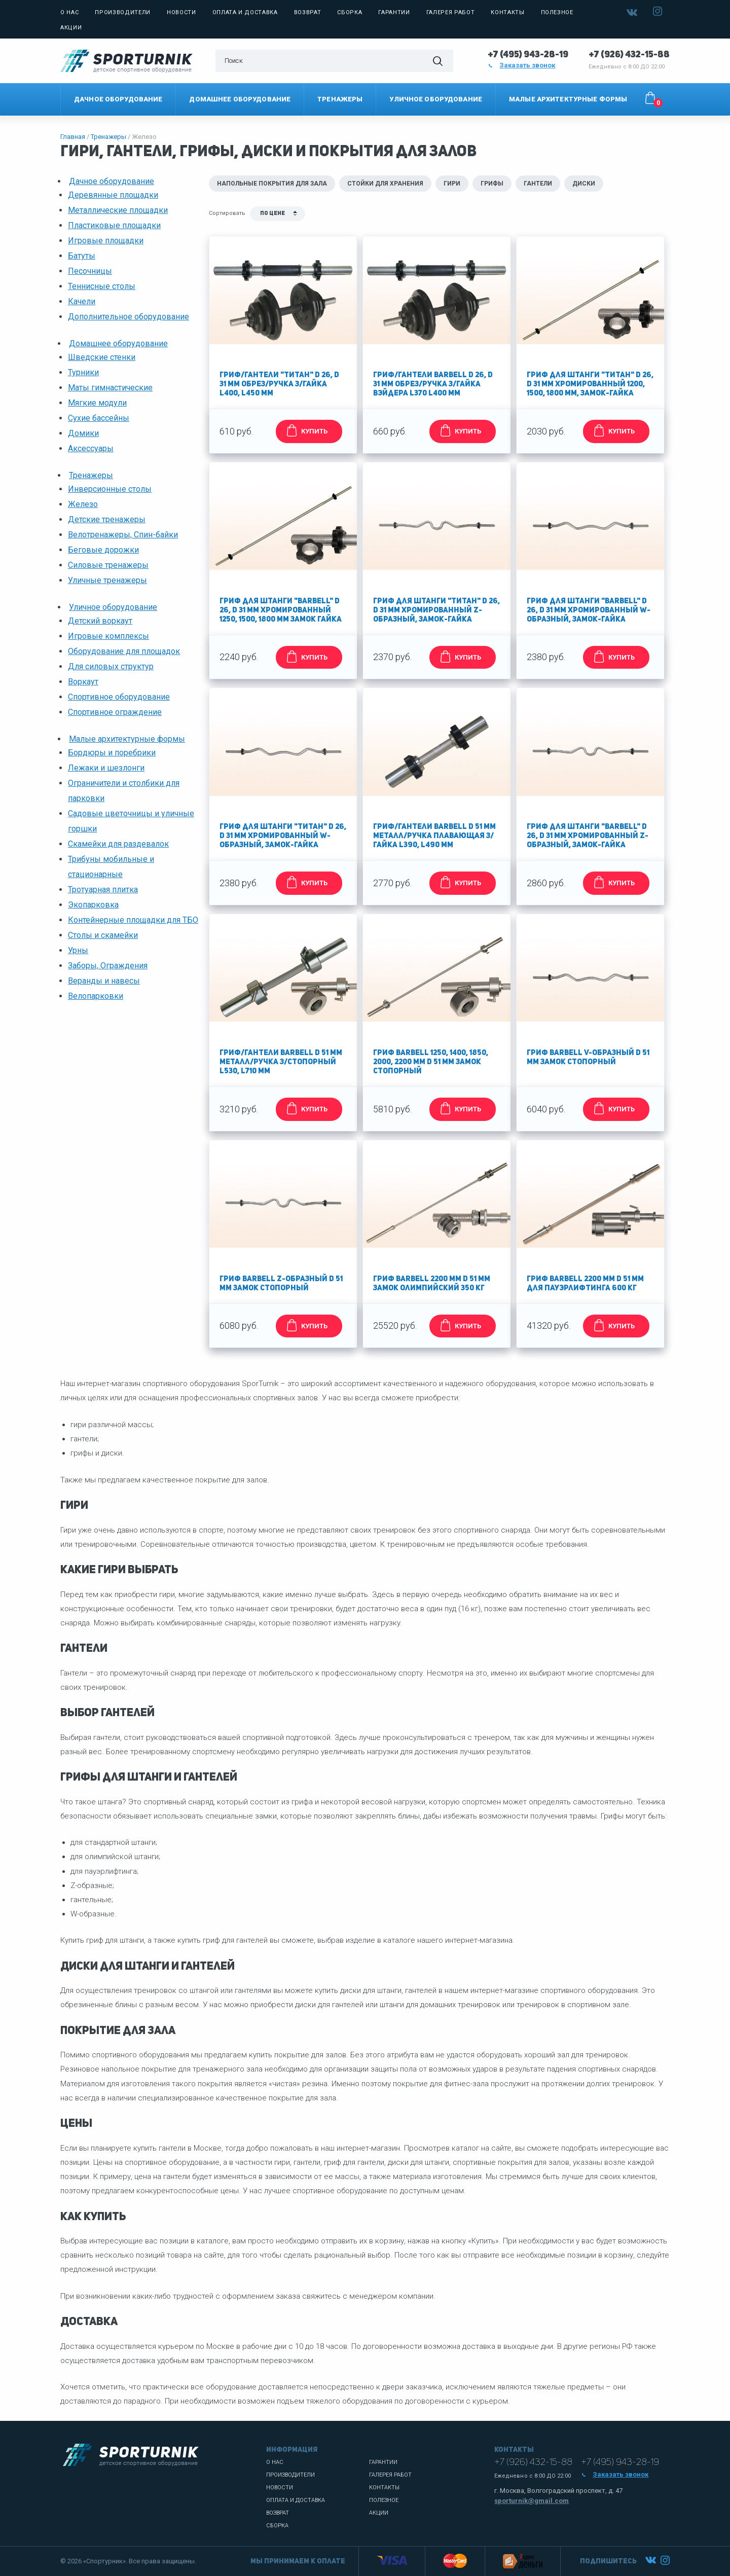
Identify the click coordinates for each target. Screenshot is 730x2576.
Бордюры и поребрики (112, 752)
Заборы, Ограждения (108, 965)
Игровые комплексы (108, 636)
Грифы (492, 183)
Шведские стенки (101, 357)
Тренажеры (339, 99)
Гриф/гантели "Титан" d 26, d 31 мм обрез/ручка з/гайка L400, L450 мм (279, 384)
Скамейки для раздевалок (118, 844)
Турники (83, 372)
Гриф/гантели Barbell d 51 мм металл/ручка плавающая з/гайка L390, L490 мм (434, 836)
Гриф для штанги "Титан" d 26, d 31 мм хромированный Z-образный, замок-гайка (436, 611)
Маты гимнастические (110, 387)
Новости (181, 12)
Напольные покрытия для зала (272, 183)
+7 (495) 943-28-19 (528, 54)
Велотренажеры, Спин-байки (123, 534)
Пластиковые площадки (114, 225)
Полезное (557, 12)
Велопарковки (95, 996)
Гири (452, 183)
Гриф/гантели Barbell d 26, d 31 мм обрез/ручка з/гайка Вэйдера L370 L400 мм (433, 384)
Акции (71, 27)
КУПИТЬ (305, 430)
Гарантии (394, 12)
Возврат (307, 12)
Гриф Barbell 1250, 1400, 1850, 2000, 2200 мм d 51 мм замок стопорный (430, 1062)
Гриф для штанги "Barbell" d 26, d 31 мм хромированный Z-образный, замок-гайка (587, 836)
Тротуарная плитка (103, 889)
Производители (123, 12)
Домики (83, 433)
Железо (83, 504)
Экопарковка (93, 905)
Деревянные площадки (113, 195)
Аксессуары (91, 448)
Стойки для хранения (385, 183)
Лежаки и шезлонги (106, 768)
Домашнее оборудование (239, 99)
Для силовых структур (111, 666)
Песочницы (90, 271)
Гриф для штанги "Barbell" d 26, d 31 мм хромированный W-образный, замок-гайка (588, 611)
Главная (72, 136)
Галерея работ (450, 12)
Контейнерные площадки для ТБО (133, 920)
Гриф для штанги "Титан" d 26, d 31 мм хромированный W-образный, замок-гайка (283, 836)
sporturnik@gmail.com (531, 2501)
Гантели (538, 183)
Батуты (81, 256)
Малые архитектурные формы (568, 99)
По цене (272, 213)
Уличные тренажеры (107, 580)
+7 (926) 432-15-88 (629, 54)
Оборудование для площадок (124, 651)
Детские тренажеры (106, 519)
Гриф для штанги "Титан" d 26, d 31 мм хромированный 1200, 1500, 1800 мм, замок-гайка (590, 384)
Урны (78, 950)
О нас (69, 12)
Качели (81, 301)
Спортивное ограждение (115, 712)
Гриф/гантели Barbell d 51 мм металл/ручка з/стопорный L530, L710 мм (281, 1062)
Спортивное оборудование (119, 697)
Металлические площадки (118, 210)
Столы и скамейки (103, 935)
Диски (583, 183)
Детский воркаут (100, 621)
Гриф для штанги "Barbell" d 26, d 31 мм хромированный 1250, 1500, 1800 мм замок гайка (281, 611)
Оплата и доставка (245, 12)
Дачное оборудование (118, 99)
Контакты (507, 12)
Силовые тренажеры (108, 565)
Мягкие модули (97, 403)
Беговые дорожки (103, 550)
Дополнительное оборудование (128, 316)
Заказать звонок (522, 65)
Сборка (349, 12)
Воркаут (83, 681)
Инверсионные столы (110, 489)
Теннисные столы (101, 286)
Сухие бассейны (98, 418)
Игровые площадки (105, 240)
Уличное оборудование (435, 99)
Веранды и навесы (104, 981)
